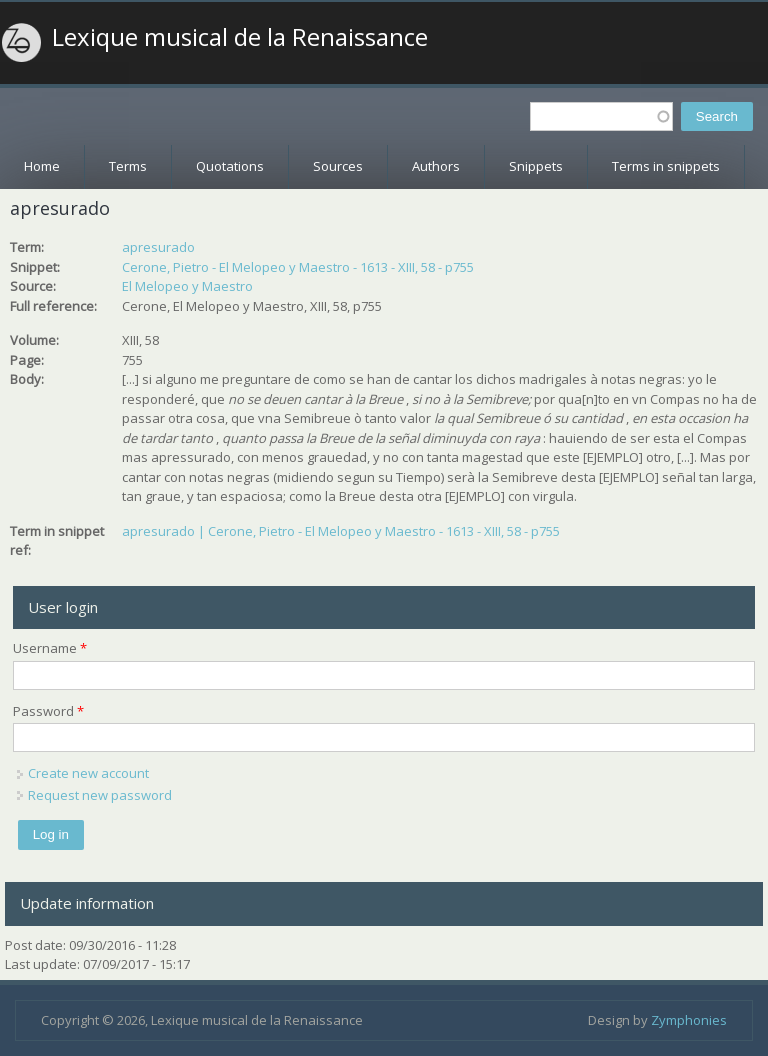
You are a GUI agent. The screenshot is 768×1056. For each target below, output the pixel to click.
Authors (436, 166)
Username (50, 648)
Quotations (230, 166)
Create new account (88, 773)
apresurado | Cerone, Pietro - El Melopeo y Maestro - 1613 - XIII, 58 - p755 (341, 531)
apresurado (158, 247)
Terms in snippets (666, 166)
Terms (128, 166)
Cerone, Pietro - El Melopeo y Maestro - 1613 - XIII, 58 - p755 (298, 267)
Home (42, 166)
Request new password (100, 795)
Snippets (536, 166)
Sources (338, 166)
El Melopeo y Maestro (187, 286)
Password (48, 711)
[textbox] (601, 116)
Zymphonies (689, 1020)
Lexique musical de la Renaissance (240, 37)
